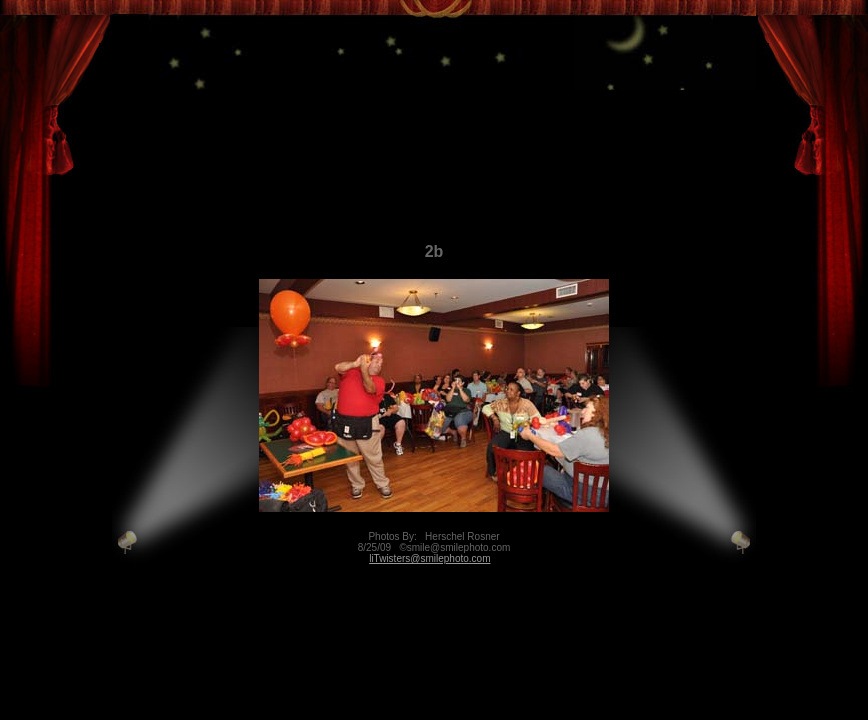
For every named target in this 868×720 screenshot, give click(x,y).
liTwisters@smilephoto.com (429, 558)
